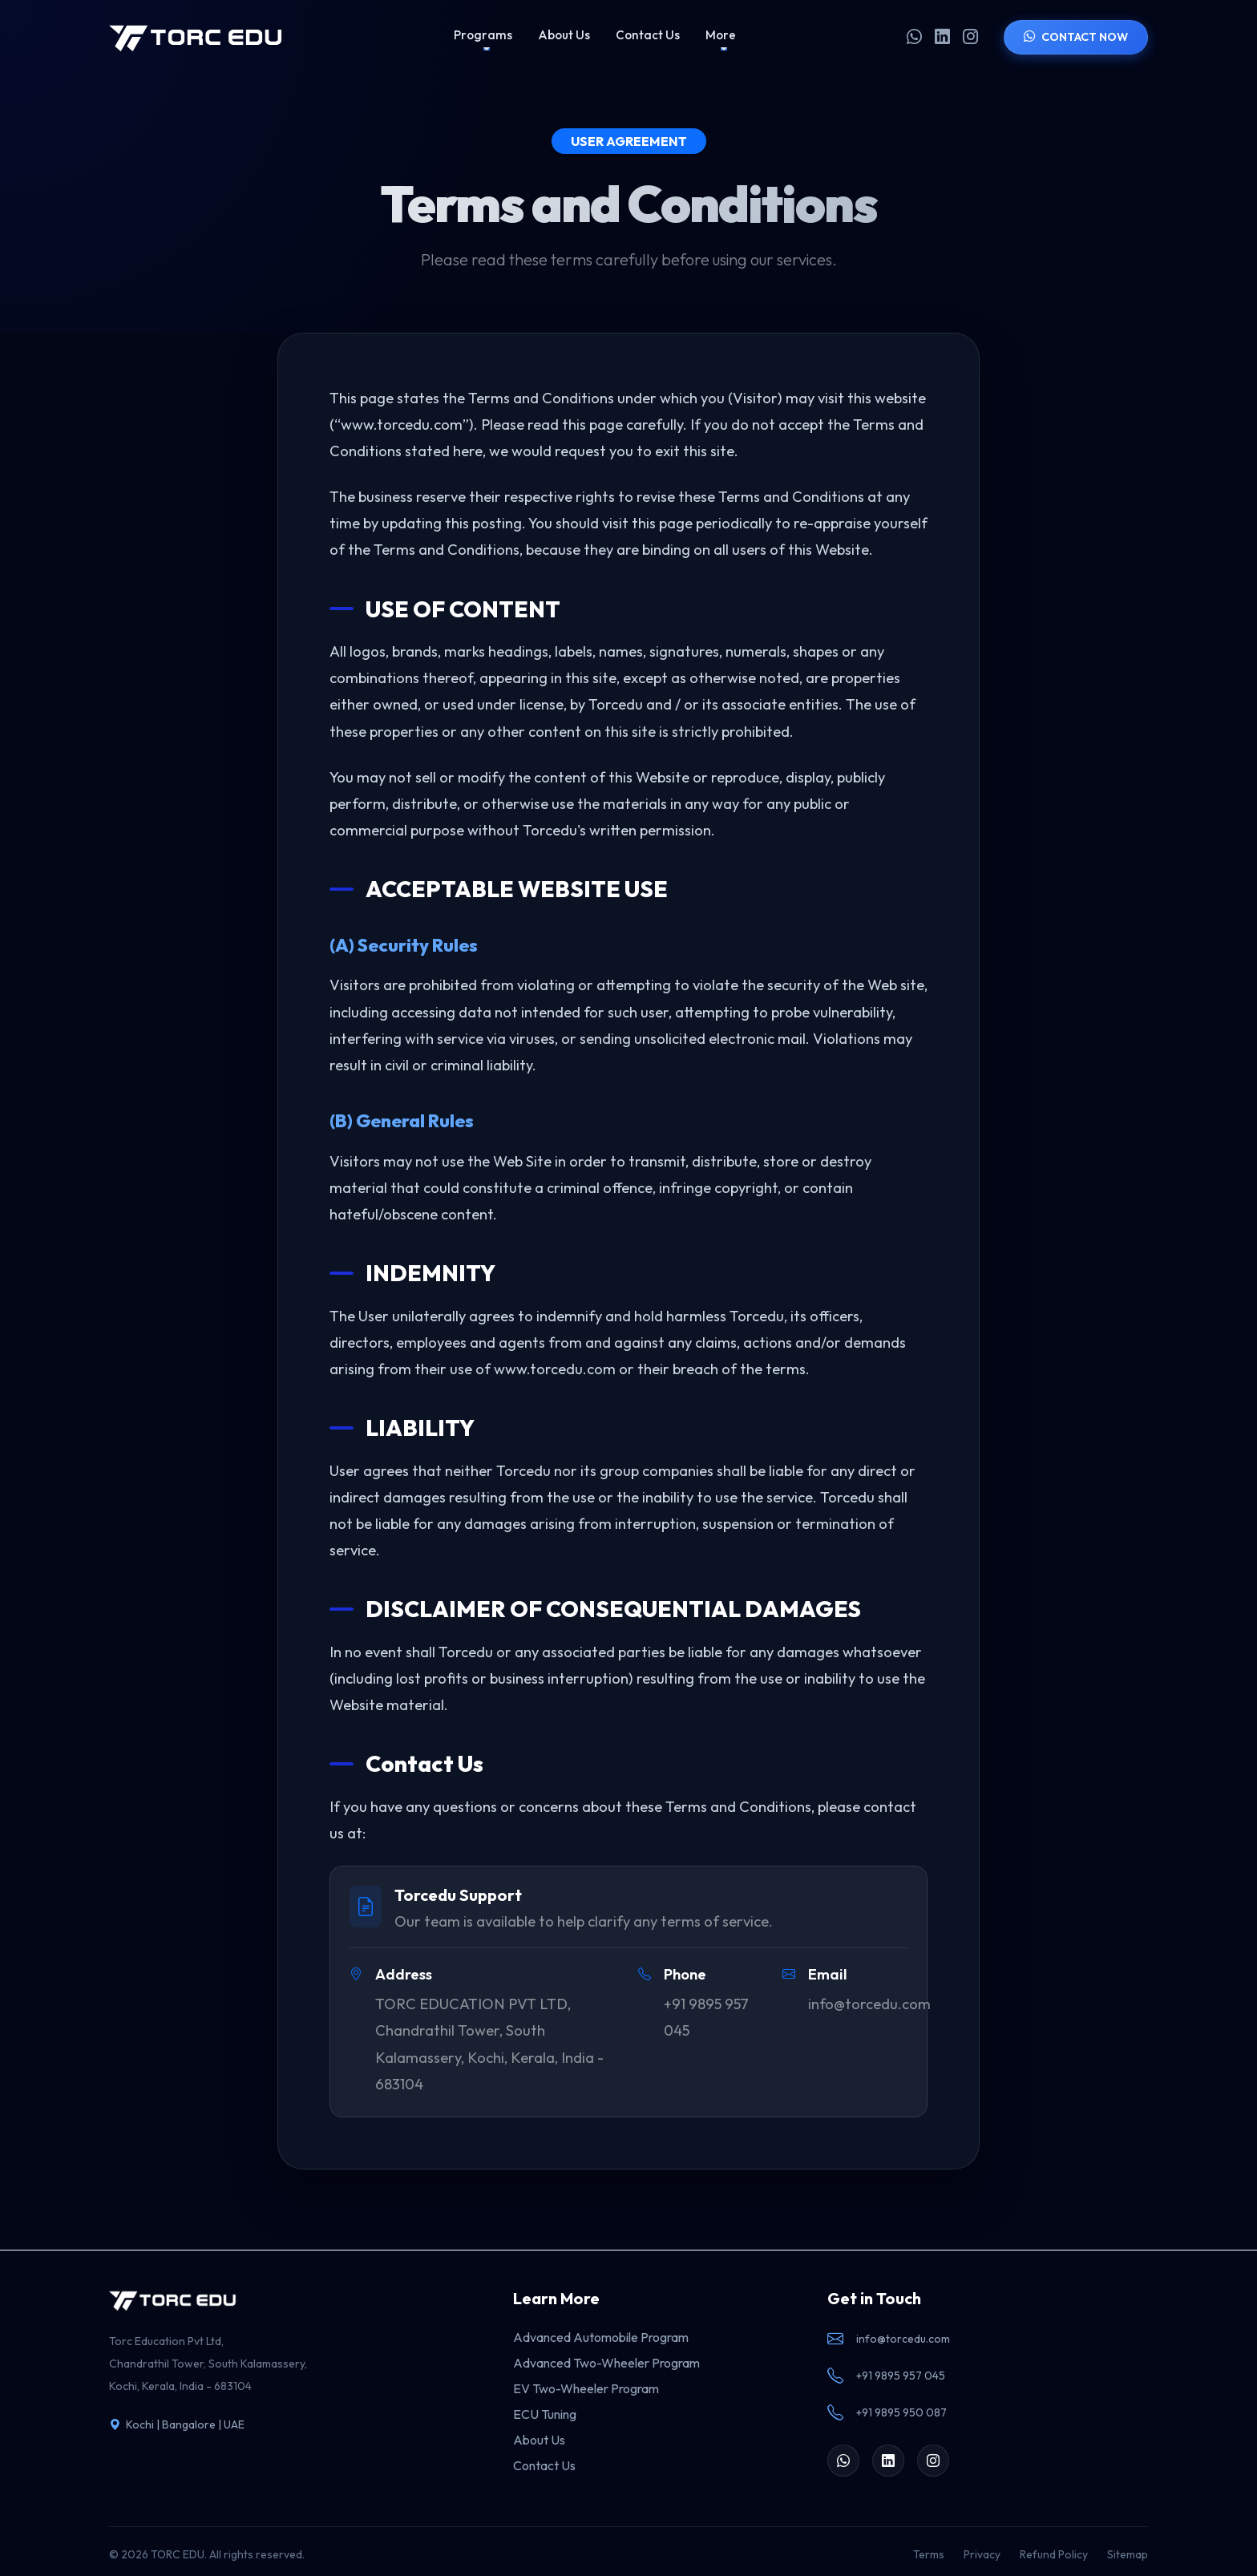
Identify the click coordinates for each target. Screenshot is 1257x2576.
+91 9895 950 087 (887, 2413)
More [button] (720, 34)
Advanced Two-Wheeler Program (606, 2363)
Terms (928, 2554)
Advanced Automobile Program (601, 2337)
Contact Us (648, 34)
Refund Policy (1054, 2554)
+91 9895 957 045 (886, 2376)
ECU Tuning (544, 2414)
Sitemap (1127, 2554)
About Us (564, 34)
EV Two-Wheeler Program (586, 2388)
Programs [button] (483, 34)
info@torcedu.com (888, 2339)
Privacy (982, 2554)
